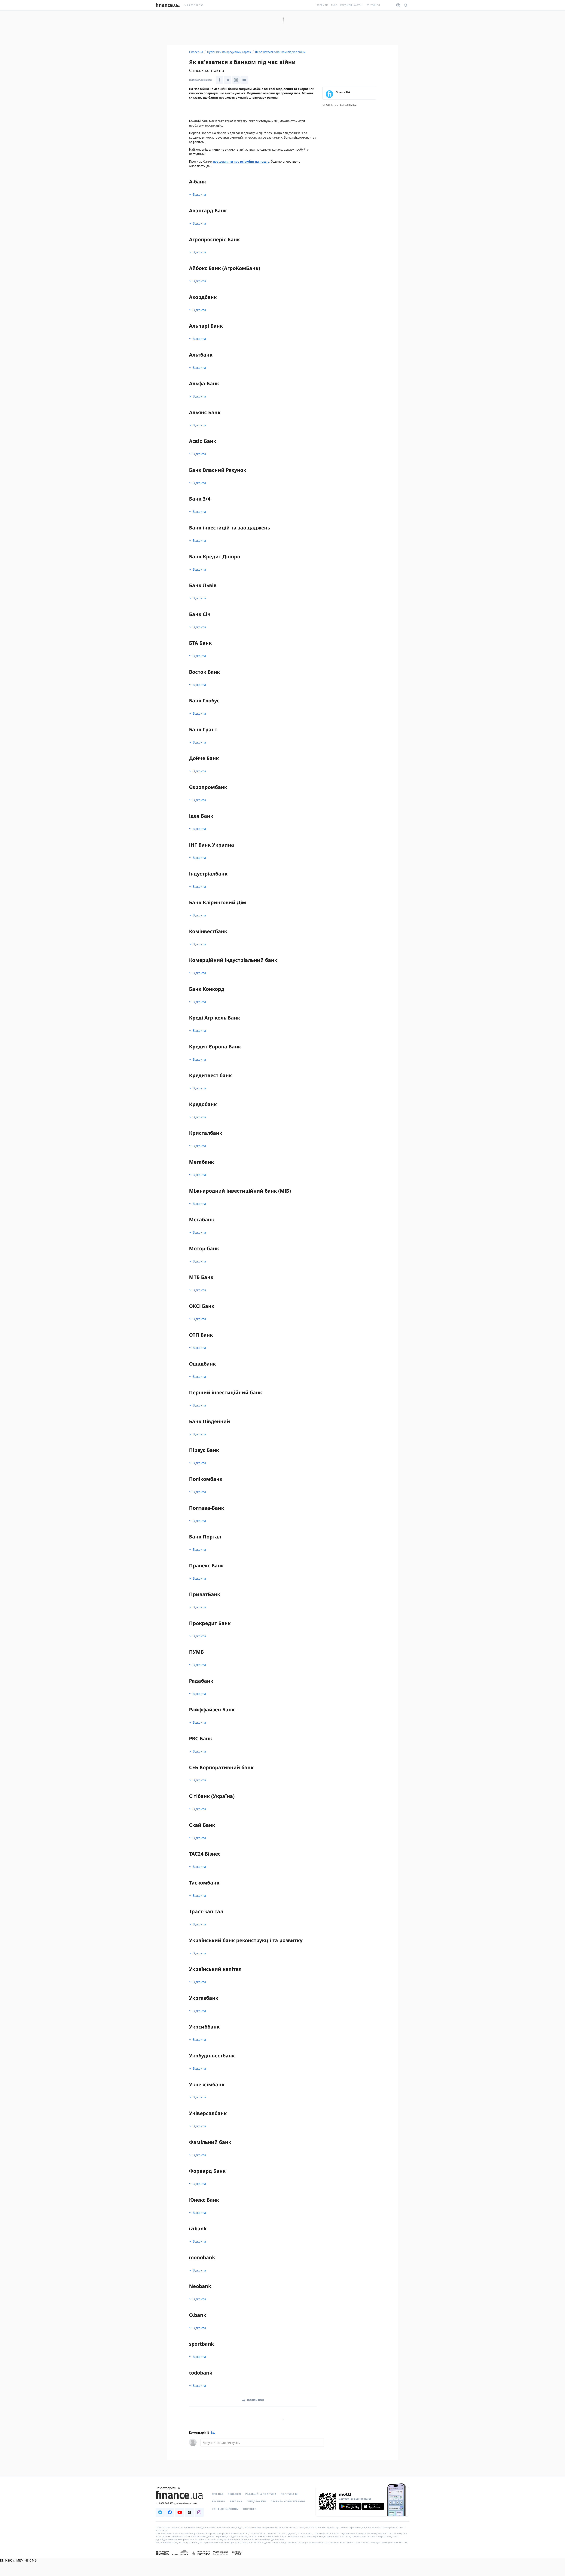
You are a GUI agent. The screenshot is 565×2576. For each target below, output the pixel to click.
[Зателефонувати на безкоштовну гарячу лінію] (180, 2503)
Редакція (234, 2494)
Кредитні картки (351, 5)
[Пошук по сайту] (405, 5)
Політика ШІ (289, 2494)
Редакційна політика (260, 2494)
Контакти (249, 2509)
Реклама (236, 2501)
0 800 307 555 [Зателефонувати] (193, 5)
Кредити (322, 5)
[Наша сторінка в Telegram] (227, 80)
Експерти (218, 2501)
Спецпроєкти (256, 2501)
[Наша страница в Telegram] (160, 2512)
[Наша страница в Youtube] (179, 2512)
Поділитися (255, 2400)
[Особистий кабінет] (398, 5)
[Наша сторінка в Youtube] (244, 80)
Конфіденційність (225, 2509)
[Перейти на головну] (168, 5)
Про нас (217, 2494)
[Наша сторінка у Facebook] (219, 80)
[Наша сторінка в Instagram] (236, 80)
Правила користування (288, 2501)
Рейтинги (373, 5)
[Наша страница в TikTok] (189, 2512)
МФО (334, 5)
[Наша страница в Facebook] (169, 2512)
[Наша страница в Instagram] (199, 2512)
